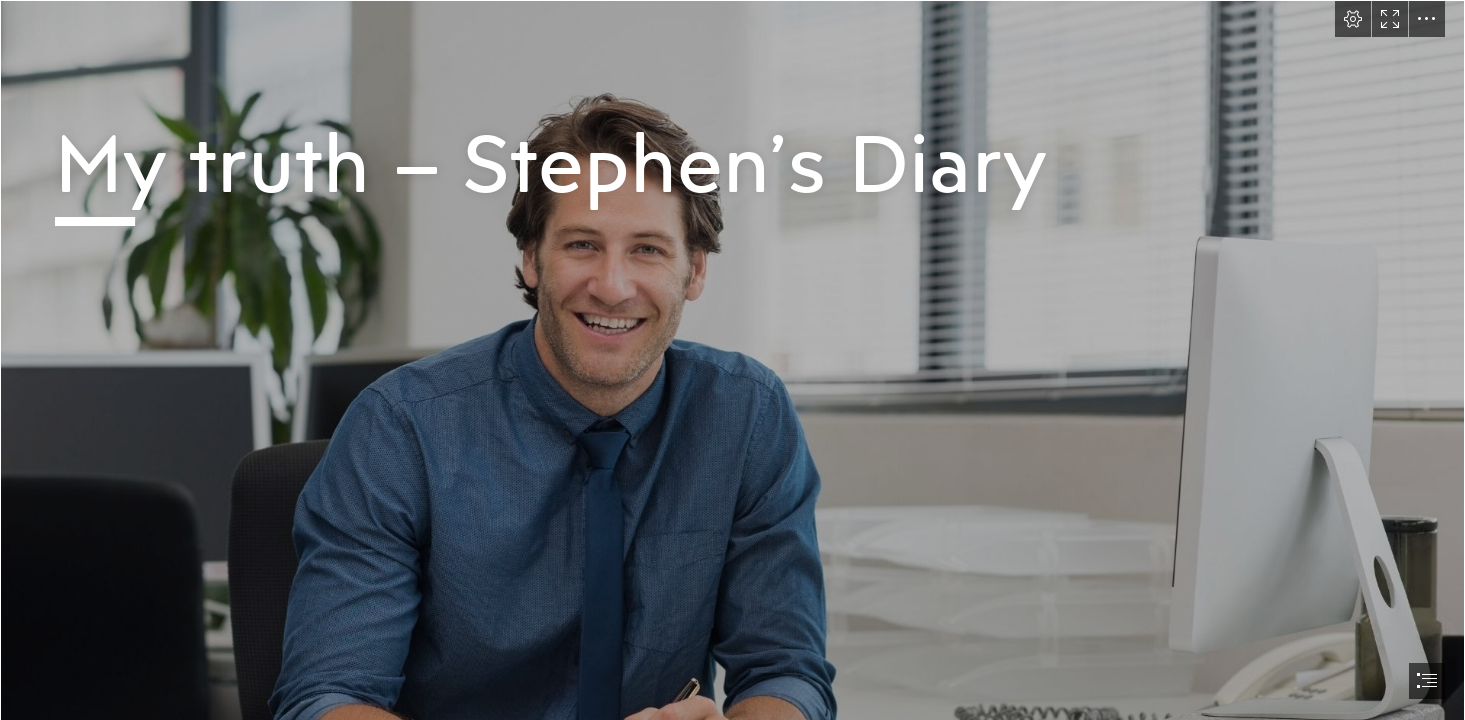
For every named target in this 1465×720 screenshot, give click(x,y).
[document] (732, 360)
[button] (1353, 19)
